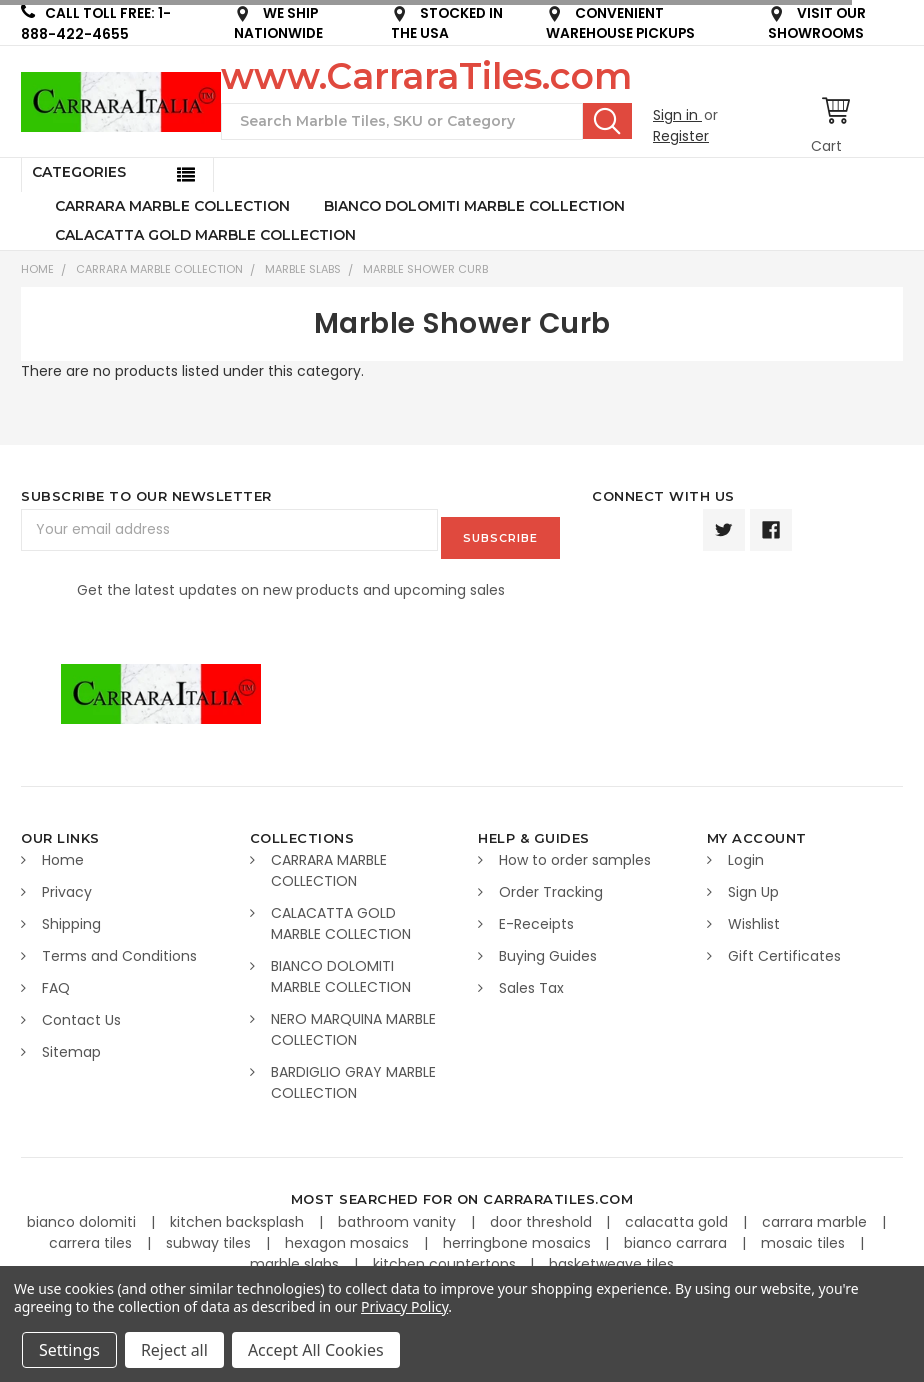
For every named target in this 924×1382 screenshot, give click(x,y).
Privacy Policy (404, 1306)
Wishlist (754, 916)
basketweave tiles (611, 1256)
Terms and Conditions (119, 948)
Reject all (174, 1350)
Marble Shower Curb (425, 269)
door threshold (543, 1214)
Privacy (67, 884)
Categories (79, 172)
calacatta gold (678, 1214)
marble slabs (296, 1256)
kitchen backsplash (239, 1214)
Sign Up (753, 884)
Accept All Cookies (316, 1350)
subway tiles (210, 1235)
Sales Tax (531, 980)
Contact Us (81, 1012)
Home (37, 269)
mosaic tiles (805, 1235)
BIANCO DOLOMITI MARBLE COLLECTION (474, 206)
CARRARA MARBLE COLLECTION (172, 206)
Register (681, 136)
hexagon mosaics (349, 1235)
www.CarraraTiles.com (426, 76)
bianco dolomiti (83, 1214)
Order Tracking (551, 884)
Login (746, 852)
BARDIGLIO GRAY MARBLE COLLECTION (353, 1074)
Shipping (71, 916)
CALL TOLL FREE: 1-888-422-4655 (96, 23)
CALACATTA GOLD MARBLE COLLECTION (205, 235)
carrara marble (816, 1214)
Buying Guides (548, 948)
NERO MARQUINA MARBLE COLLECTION (353, 1021)
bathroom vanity (399, 1214)
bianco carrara (677, 1235)
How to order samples (575, 852)
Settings (69, 1350)
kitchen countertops (446, 1256)
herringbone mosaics (519, 1235)
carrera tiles (92, 1235)
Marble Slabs (303, 269)
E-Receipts (536, 916)
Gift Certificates (784, 948)
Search (607, 121)
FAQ (56, 980)
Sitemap (71, 1044)
